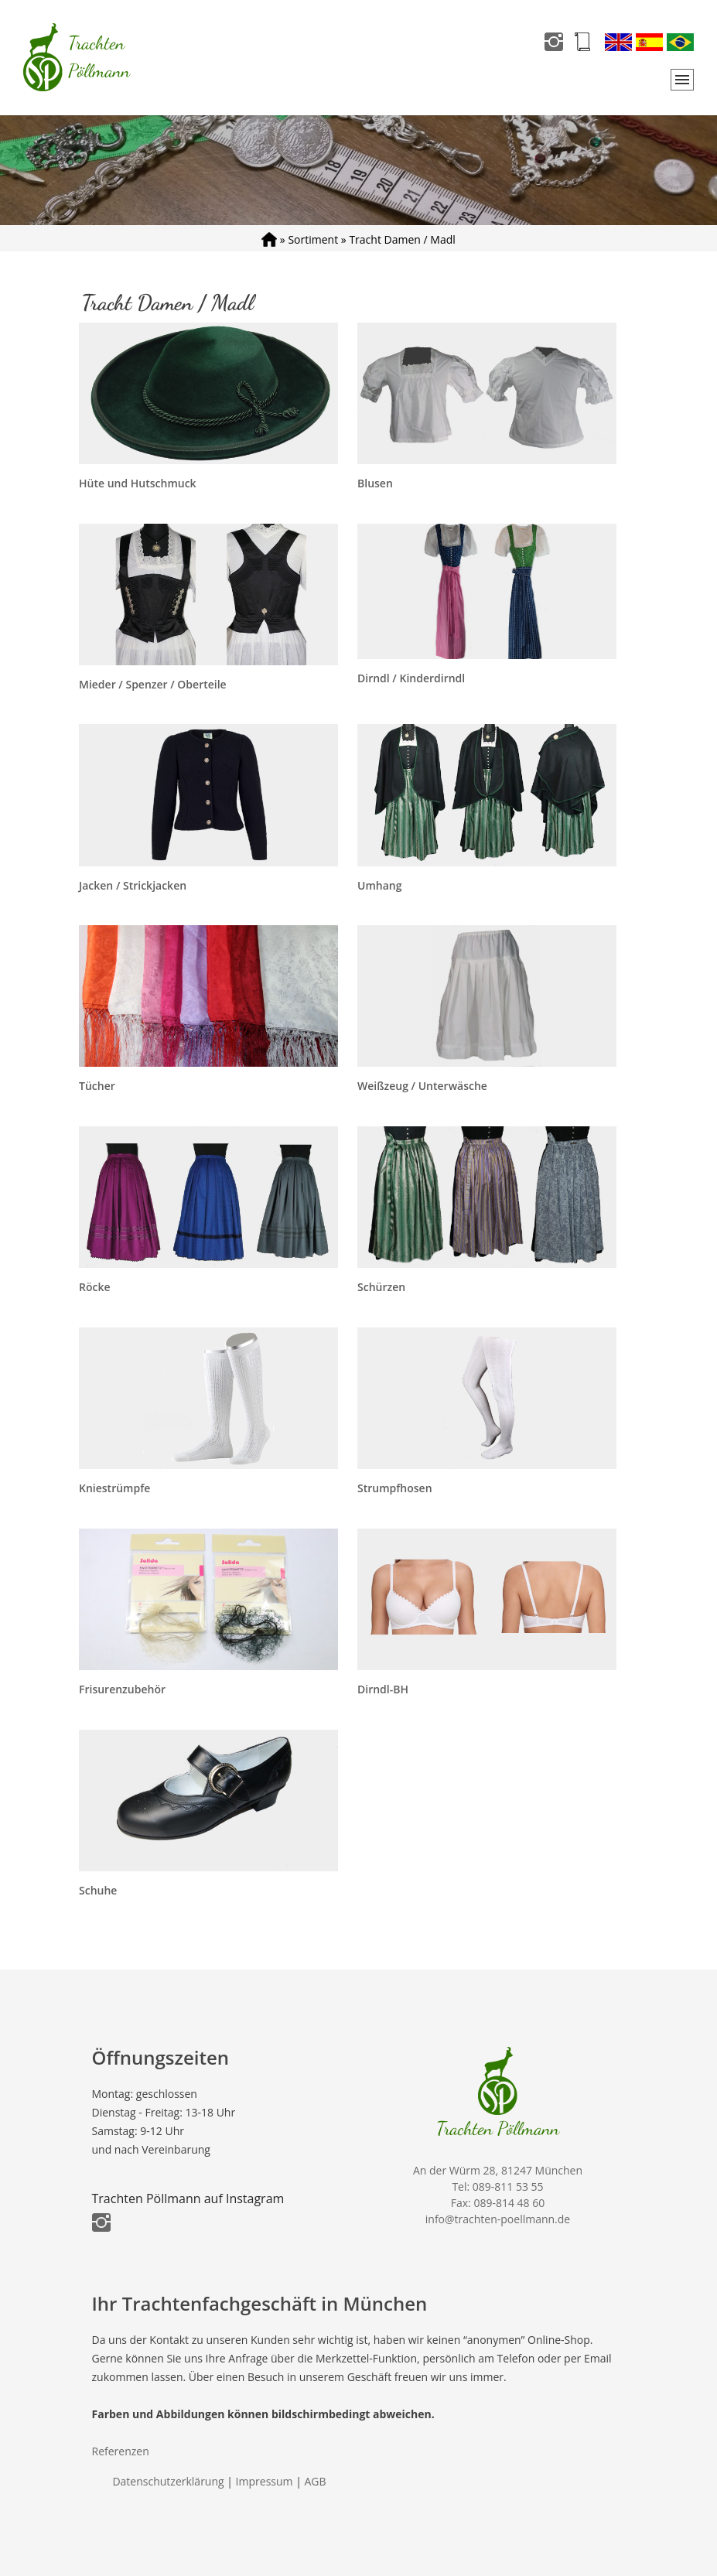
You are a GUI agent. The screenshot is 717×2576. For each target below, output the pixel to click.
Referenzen (120, 2451)
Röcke (95, 1286)
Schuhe (98, 1890)
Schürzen (381, 1286)
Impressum (264, 2481)
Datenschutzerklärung (168, 2481)
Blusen (375, 483)
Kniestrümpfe (114, 1488)
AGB (315, 2481)
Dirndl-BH (382, 1689)
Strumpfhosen (394, 1488)
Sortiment (313, 239)
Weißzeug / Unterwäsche (422, 1085)
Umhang (379, 885)
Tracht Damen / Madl (402, 239)
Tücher (97, 1085)
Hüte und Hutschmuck (137, 483)
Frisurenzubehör (122, 1689)
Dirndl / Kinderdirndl (411, 678)
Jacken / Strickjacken (132, 885)
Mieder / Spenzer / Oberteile (153, 684)
